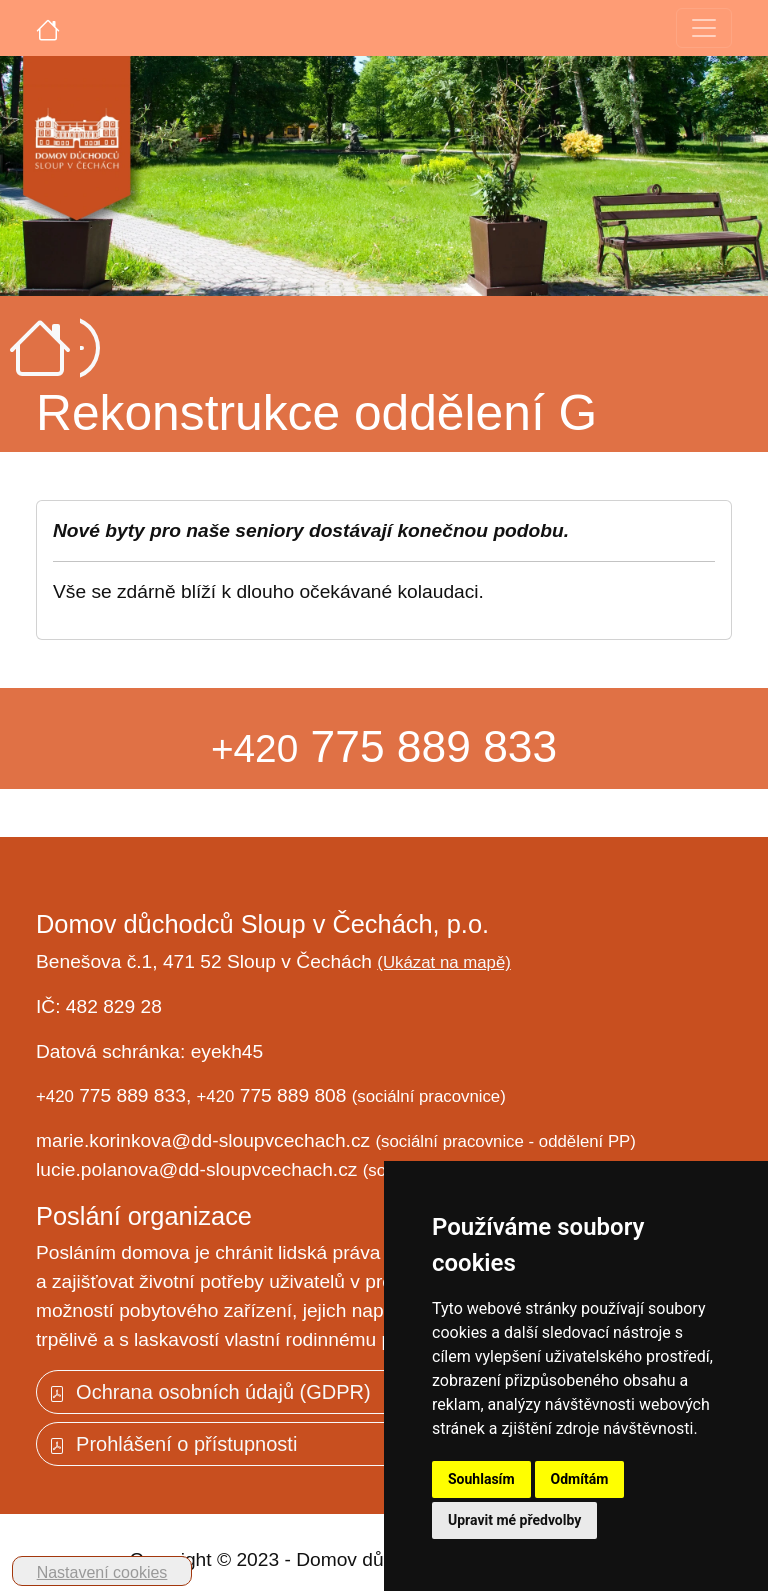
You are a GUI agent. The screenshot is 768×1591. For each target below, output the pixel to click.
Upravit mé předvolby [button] (514, 1520)
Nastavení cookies (102, 1572)
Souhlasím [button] (481, 1479)
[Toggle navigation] (704, 28)
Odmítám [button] (580, 1479)
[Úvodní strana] (48, 28)
